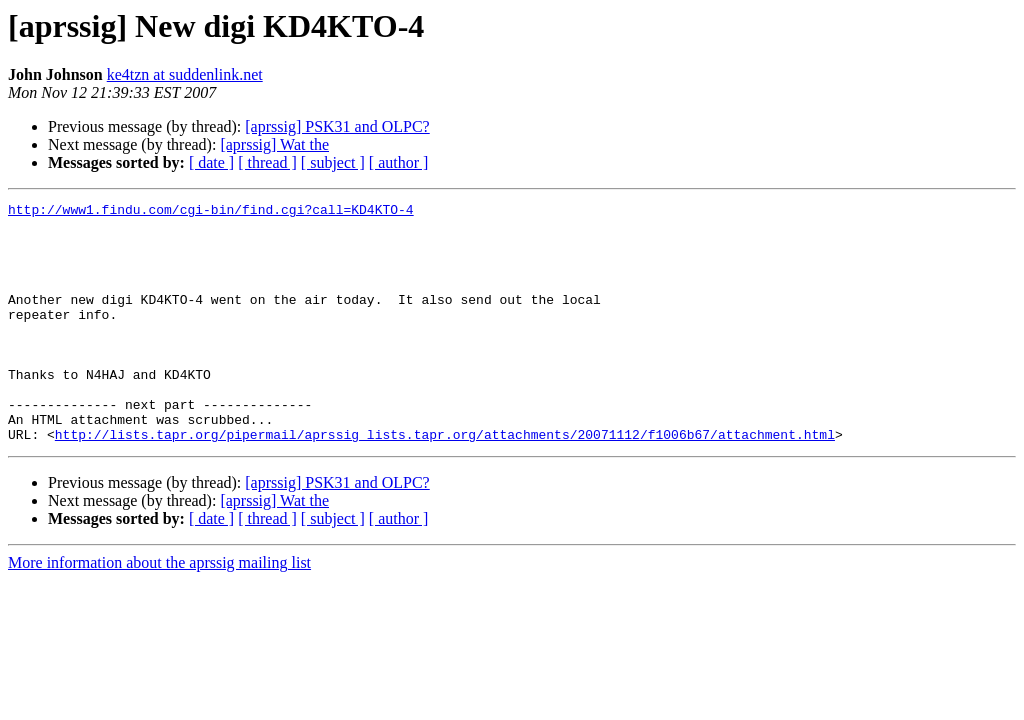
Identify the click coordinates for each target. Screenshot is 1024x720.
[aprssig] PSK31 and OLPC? (337, 126)
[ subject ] (333, 162)
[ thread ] (267, 162)
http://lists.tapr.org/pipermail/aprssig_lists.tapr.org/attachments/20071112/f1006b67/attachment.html (445, 482)
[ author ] (399, 162)
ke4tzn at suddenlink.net (185, 74)
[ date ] (211, 162)
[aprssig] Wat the (274, 144)
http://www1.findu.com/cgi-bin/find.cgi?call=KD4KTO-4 (211, 212)
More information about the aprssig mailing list (159, 610)
